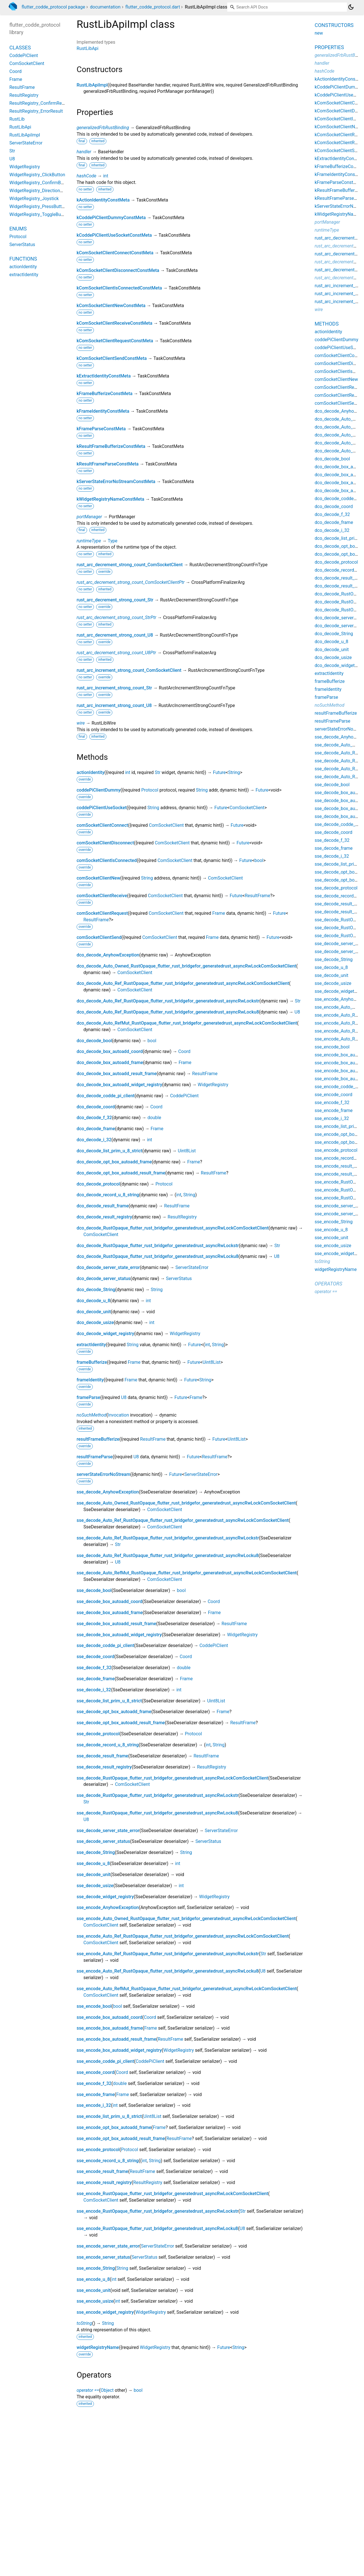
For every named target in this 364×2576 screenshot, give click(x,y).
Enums (18, 229)
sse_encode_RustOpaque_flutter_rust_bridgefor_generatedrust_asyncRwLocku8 (157, 2228)
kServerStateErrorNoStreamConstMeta (116, 481)
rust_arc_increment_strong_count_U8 (114, 705)
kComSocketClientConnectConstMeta (115, 252)
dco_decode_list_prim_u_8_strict (109, 1150)
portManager (89, 516)
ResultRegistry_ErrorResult (36, 111)
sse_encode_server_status (103, 2257)
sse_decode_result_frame (102, 1756)
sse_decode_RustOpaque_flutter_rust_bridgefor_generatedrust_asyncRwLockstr (157, 1795)
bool (258, 860)
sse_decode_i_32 (94, 1689)
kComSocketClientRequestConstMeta (115, 340)
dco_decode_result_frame (103, 1206)
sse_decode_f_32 (94, 1667)
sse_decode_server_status (103, 1841)
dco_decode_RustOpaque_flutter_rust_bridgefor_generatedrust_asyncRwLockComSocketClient (173, 1228)
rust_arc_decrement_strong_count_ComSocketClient (130, 564)
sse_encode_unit (93, 2290)
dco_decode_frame (96, 1128)
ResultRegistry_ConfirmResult (39, 103)
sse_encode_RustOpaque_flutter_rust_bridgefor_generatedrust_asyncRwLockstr (157, 2211)
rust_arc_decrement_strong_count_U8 (115, 635)
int (105, 176)
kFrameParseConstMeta (101, 428)
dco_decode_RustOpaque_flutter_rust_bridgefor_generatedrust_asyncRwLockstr (158, 1245)
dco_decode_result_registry (104, 1217)
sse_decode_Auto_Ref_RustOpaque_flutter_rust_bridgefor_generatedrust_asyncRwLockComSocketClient (183, 1520)
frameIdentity (90, 1380)
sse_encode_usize (95, 2301)
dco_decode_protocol (98, 1184)
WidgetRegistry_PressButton (38, 206)
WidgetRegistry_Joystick (34, 198)
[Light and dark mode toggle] (350, 7)
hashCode (86, 176)
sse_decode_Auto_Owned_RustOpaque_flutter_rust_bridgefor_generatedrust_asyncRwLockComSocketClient (186, 1503)
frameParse (88, 1397)
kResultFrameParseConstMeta (107, 464)
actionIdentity (90, 772)
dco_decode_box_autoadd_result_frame (117, 1073)
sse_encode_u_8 (93, 2279)
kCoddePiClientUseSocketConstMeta (114, 235)
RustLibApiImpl (92, 85)
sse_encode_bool (94, 2006)
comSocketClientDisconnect (105, 843)
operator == (88, 2390)
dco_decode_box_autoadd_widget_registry (119, 1084)
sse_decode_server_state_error (108, 1830)
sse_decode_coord (95, 1656)
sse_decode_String (96, 1852)
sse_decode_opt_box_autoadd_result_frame (121, 1722)
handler (84, 151)
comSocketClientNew (98, 878)
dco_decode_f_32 (94, 1117)
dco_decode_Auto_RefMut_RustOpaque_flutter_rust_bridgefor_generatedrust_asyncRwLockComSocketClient (187, 1023)
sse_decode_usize (95, 1885)
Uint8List (187, 1150)
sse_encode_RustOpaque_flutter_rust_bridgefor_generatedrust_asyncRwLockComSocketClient (172, 2193)
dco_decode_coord (96, 1106)
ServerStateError (192, 1267)
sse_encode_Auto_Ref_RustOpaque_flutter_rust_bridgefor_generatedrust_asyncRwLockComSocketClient (183, 1936)
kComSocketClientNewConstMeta (111, 305)
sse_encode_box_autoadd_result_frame (116, 2039)
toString (84, 2323)
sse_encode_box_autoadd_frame (110, 2028)
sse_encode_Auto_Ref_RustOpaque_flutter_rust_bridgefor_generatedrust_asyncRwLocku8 (167, 1971)
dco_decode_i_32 (94, 1139)
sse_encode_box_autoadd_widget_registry (119, 2050)
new (319, 33)
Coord (184, 1051)
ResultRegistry (182, 1217)
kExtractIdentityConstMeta (104, 376)
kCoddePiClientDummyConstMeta (111, 217)
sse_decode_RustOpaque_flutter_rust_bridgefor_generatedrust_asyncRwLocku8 (157, 1813)
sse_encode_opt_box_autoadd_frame (114, 2127)
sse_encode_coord (95, 2072)
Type (112, 541)
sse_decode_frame (96, 1678)
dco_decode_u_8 (93, 1300)
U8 (297, 1012)
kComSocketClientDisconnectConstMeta (118, 270)
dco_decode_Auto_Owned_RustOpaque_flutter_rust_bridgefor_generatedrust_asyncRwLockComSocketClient (186, 966)
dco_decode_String (96, 1289)
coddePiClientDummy (99, 790)
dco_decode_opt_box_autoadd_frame (114, 1162)
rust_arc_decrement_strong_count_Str (115, 600)
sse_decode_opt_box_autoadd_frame (114, 1711)
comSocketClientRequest (102, 913)
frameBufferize (92, 1362)
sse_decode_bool (94, 1590)
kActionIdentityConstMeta (103, 200)
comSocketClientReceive (102, 895)
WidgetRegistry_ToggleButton (39, 214)
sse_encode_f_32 (94, 2083)
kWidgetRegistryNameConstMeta (110, 499)
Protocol (149, 790)
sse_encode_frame (96, 2094)
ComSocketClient (247, 807)
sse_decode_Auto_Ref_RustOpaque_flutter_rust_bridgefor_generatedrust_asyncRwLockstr (168, 1538)
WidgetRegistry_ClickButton (37, 174)
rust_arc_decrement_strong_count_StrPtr (116, 617)
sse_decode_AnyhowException (108, 1492)
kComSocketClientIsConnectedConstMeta (119, 288)
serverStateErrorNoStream (103, 1474)
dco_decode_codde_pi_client (105, 1095)
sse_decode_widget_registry (105, 1896)
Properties (329, 47)
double (154, 1117)
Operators (328, 1284)
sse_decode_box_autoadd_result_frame (116, 1623)
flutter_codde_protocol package (53, 7)
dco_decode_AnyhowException (108, 955)
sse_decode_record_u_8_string (108, 1745)
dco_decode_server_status (104, 1278)
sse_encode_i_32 (94, 2105)
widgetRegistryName (98, 2347)
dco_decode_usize (95, 1322)
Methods (327, 324)
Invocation (118, 1415)
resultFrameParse (95, 1456)
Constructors (334, 25)
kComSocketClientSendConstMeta (112, 358)
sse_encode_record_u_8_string (108, 2160)
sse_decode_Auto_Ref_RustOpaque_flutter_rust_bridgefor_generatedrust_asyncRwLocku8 (167, 1555)
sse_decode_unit (93, 1874)
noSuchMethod (91, 1415)
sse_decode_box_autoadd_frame (110, 1612)
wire (81, 723)
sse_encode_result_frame (102, 2171)
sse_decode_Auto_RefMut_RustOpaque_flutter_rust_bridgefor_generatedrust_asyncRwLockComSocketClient (187, 1573)
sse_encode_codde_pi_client (105, 2061)
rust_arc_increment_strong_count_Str (114, 688)
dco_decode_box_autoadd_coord (110, 1051)
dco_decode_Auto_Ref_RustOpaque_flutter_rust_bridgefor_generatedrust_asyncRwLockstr (168, 1001)
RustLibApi (87, 48)
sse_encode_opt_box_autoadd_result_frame (121, 2138)
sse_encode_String (96, 2268)
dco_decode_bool (94, 1040)
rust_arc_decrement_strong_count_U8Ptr (116, 652)
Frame (218, 913)
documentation (105, 7)
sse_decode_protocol (98, 1733)
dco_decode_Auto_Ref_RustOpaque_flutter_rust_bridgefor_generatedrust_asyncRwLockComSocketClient (183, 983)
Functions (23, 259)
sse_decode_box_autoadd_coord (109, 1601)
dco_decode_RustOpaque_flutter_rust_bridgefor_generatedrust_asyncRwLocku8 (157, 1256)
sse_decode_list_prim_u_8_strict (109, 1701)
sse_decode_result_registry (104, 1767)
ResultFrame (257, 895)
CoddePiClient (184, 1095)
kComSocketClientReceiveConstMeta (114, 323)
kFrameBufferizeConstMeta (104, 393)
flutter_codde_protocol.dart (152, 7)
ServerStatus (179, 1278)
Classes (20, 48)
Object (107, 2390)
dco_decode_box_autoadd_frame (110, 1062)
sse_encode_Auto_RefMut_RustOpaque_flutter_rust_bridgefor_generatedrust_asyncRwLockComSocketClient (187, 1988)
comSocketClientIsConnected (107, 860)
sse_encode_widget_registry (105, 2312)
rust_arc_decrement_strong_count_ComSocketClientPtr (131, 582)
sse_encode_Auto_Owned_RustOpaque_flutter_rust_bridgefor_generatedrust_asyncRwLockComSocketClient (186, 1918)
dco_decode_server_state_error (108, 1267)
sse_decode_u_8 (93, 1863)
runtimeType (89, 541)
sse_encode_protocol (98, 2149)
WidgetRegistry (213, 1084)
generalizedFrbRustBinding (103, 127)
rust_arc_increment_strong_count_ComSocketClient (129, 670)
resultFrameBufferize (98, 1439)
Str (157, 772)
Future (219, 772)
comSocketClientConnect (102, 825)
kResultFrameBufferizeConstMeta (111, 446)
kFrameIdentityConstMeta (103, 411)
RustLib (17, 119)
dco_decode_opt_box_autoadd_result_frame (121, 1173)
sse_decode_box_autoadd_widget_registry (119, 1634)
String (234, 772)
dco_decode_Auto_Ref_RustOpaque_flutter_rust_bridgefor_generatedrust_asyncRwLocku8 (168, 1012)
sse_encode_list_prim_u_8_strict (109, 2116)
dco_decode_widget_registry (105, 1333)
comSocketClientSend (99, 937)
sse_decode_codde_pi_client (105, 1645)
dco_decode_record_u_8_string (108, 1194)
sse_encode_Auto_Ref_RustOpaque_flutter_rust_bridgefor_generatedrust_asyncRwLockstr (168, 1953)
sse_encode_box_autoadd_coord (109, 2017)
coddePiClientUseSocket (102, 807)
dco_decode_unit (94, 1311)
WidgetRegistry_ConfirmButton (40, 182)
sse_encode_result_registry (104, 2182)
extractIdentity (91, 1344)
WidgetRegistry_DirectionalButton (43, 190)
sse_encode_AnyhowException (108, 1907)
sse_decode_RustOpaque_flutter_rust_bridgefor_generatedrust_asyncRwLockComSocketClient (172, 1778)
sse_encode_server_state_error (108, 2246)
